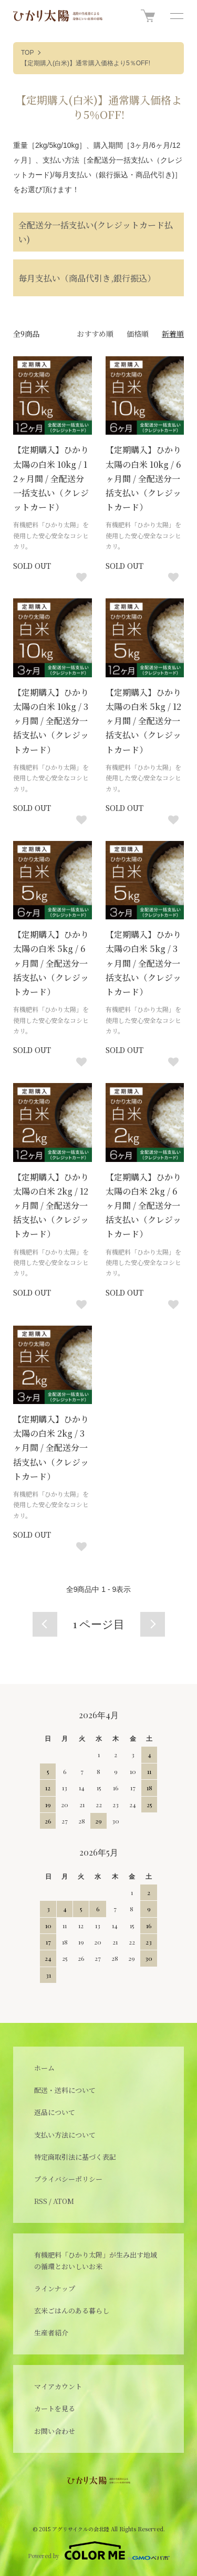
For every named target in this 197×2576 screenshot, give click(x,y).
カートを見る (54, 2408)
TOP (27, 52)
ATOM (63, 2201)
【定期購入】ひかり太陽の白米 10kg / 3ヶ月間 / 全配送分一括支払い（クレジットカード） (51, 721)
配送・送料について (65, 2090)
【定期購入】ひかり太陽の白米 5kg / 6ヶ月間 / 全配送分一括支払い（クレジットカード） (51, 963)
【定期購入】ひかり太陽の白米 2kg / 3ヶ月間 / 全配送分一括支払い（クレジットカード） (51, 1447)
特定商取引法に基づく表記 (75, 2157)
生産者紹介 (51, 2333)
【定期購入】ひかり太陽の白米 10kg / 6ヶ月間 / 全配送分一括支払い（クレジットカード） (143, 478)
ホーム (44, 2068)
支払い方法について (65, 2135)
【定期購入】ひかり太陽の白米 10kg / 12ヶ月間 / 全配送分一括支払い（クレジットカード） (51, 478)
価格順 (138, 333)
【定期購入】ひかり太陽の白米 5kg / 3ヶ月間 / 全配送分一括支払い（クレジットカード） (143, 963)
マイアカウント (58, 2386)
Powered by (99, 2550)
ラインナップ (54, 2288)
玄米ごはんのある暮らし (71, 2311)
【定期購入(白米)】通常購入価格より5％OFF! (85, 63)
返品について (54, 2112)
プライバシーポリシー (68, 2179)
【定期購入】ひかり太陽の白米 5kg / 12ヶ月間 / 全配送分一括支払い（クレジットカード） (143, 721)
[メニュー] (176, 16)
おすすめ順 (95, 333)
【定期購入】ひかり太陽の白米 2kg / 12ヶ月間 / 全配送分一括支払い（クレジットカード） (51, 1205)
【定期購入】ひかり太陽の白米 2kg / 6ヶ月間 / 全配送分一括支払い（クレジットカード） (143, 1205)
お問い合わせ (54, 2431)
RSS (40, 2201)
